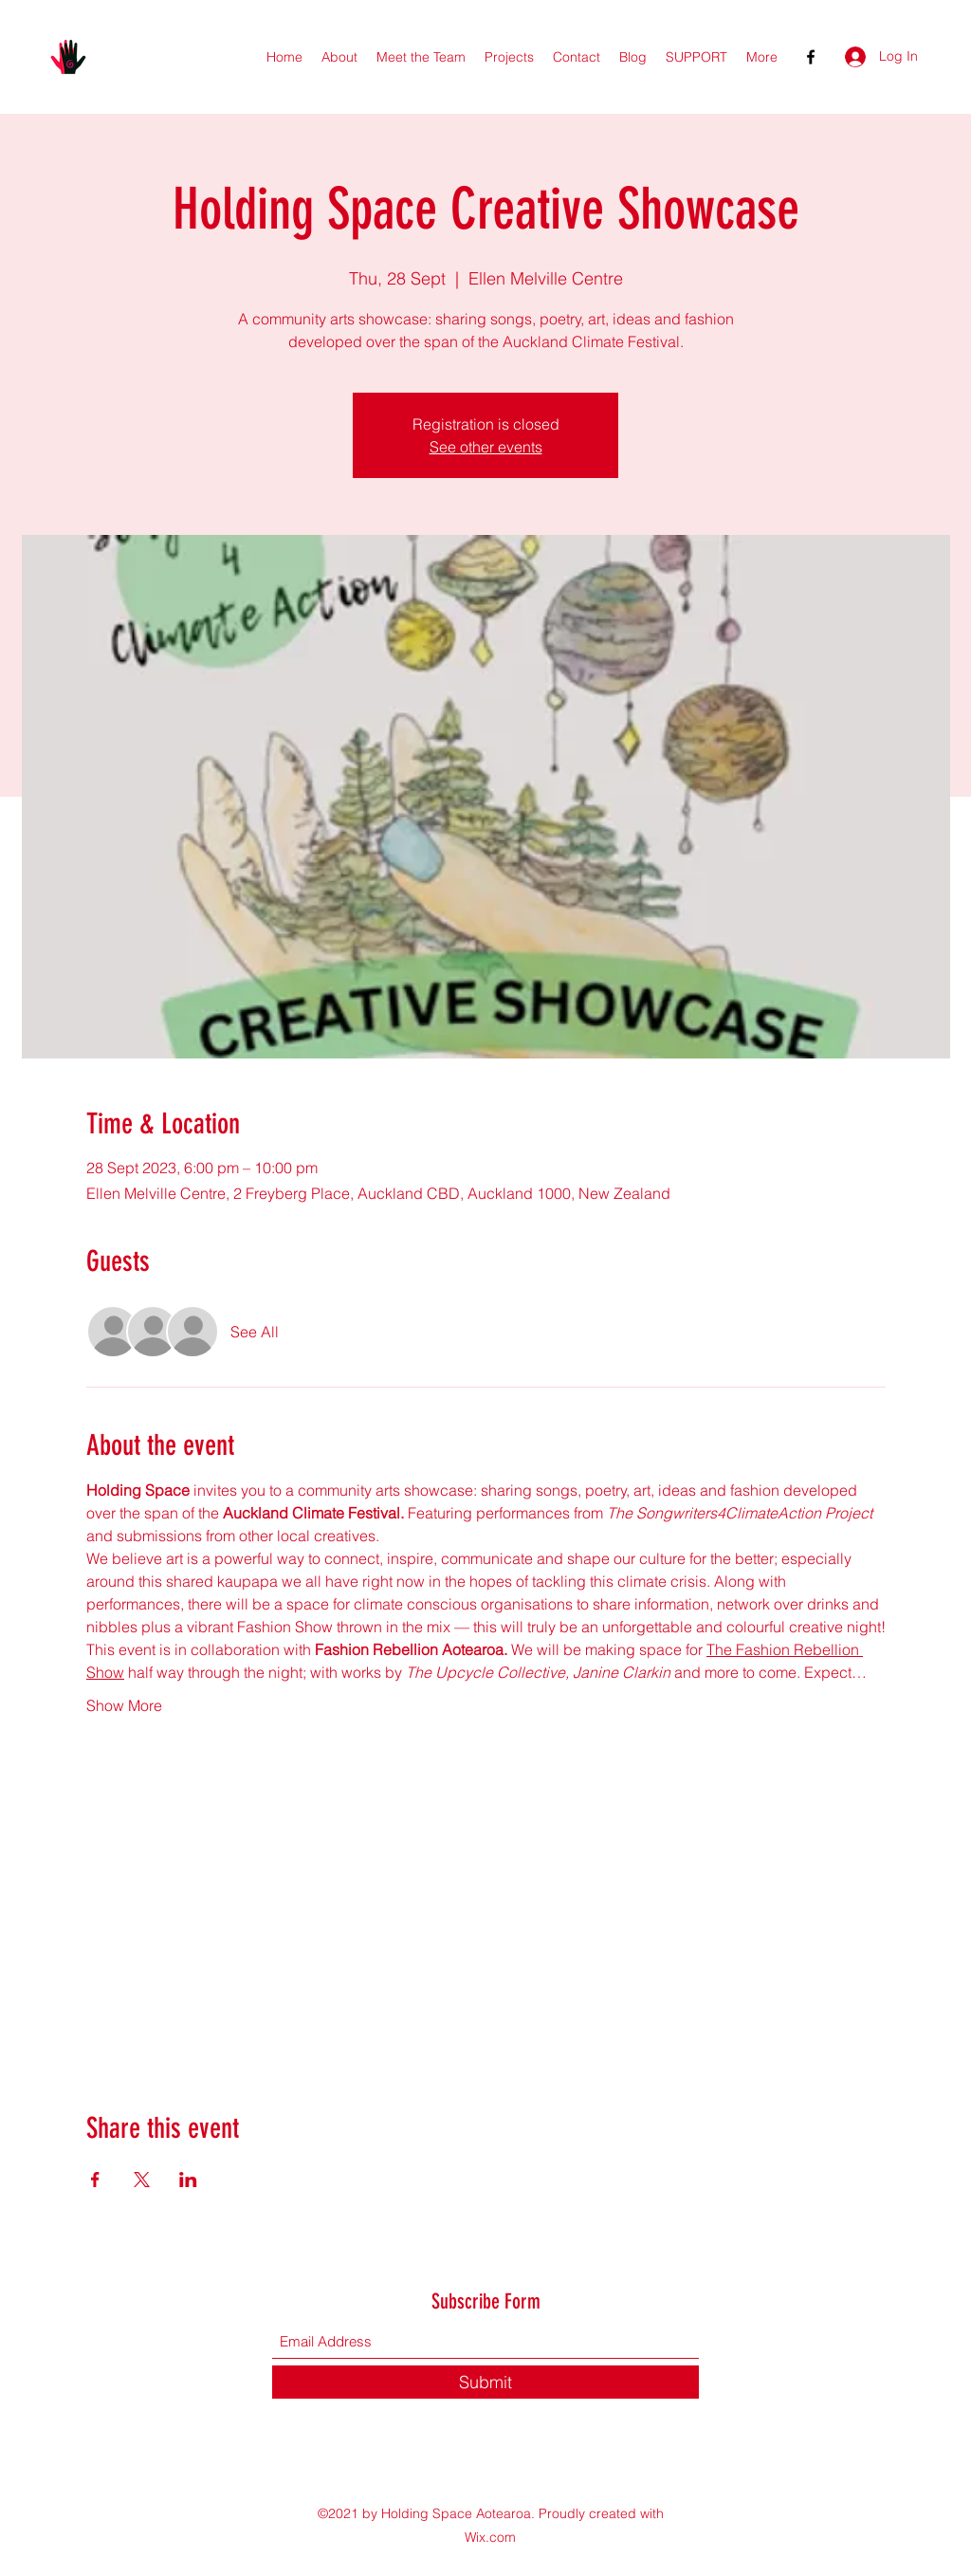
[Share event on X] (142, 2179)
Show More (124, 1705)
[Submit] (485, 2382)
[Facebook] (810, 56)
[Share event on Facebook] (95, 2179)
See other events (486, 446)
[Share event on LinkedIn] (188, 2179)
